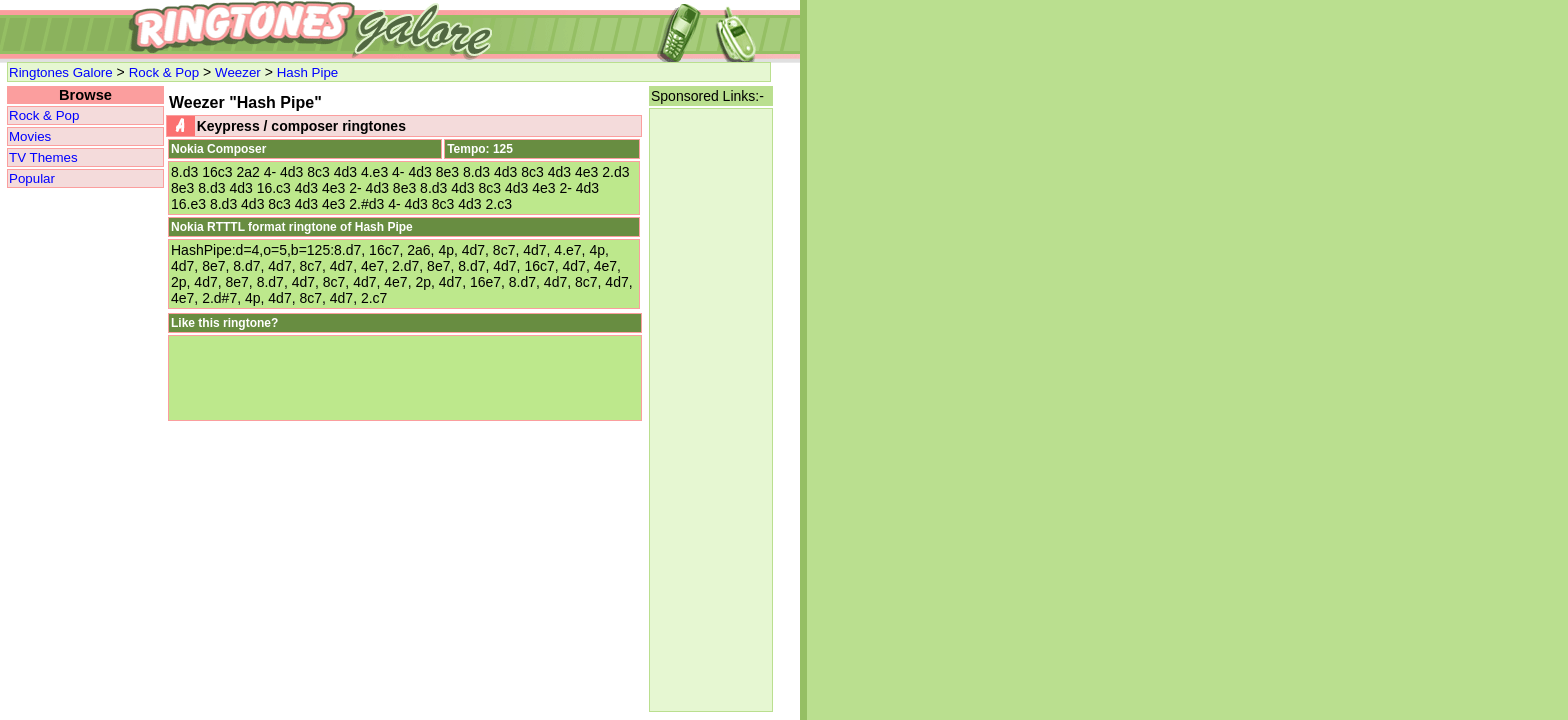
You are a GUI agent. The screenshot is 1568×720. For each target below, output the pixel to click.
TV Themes (43, 157)
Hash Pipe (308, 72)
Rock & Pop (164, 72)
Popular (32, 178)
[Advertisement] (711, 410)
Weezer (238, 72)
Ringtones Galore (61, 72)
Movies (30, 136)
